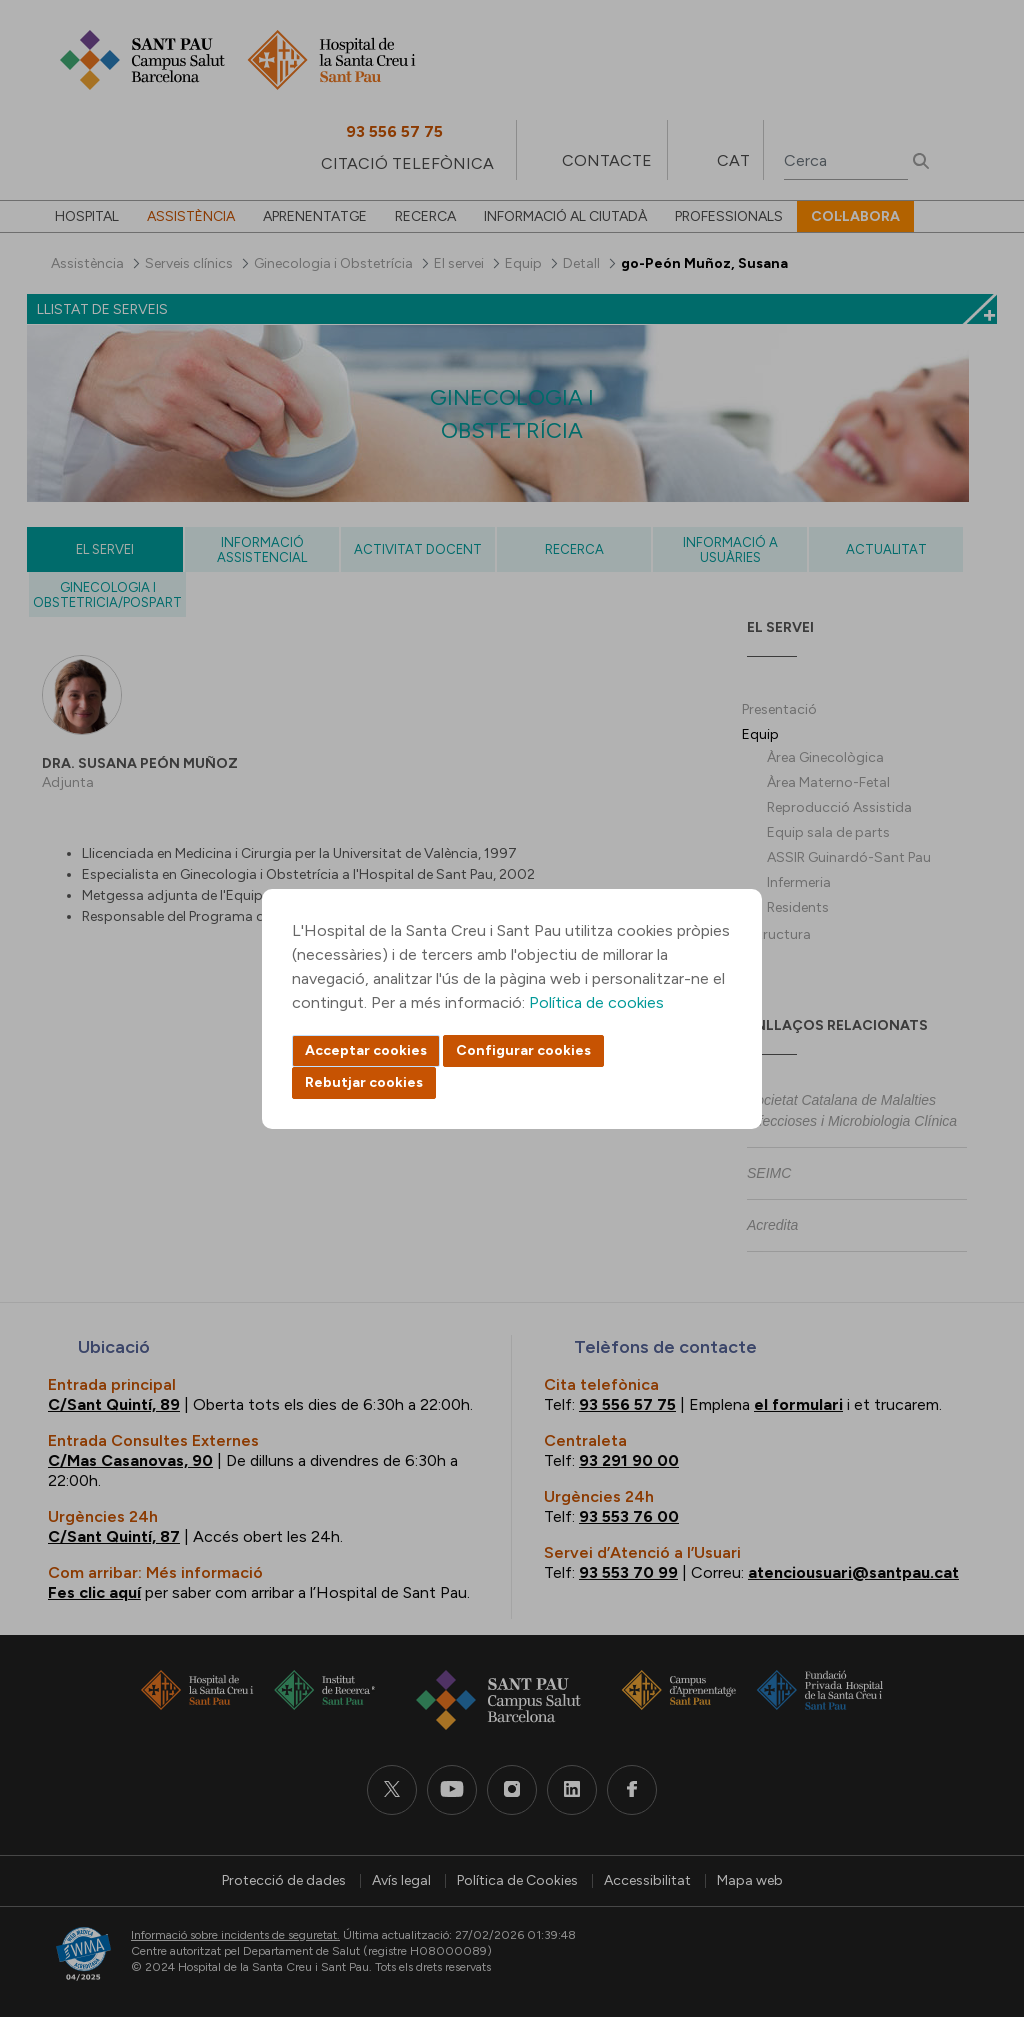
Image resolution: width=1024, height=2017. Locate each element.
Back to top (974, 1892)
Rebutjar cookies (364, 1082)
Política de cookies (596, 1002)
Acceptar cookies (366, 1050)
